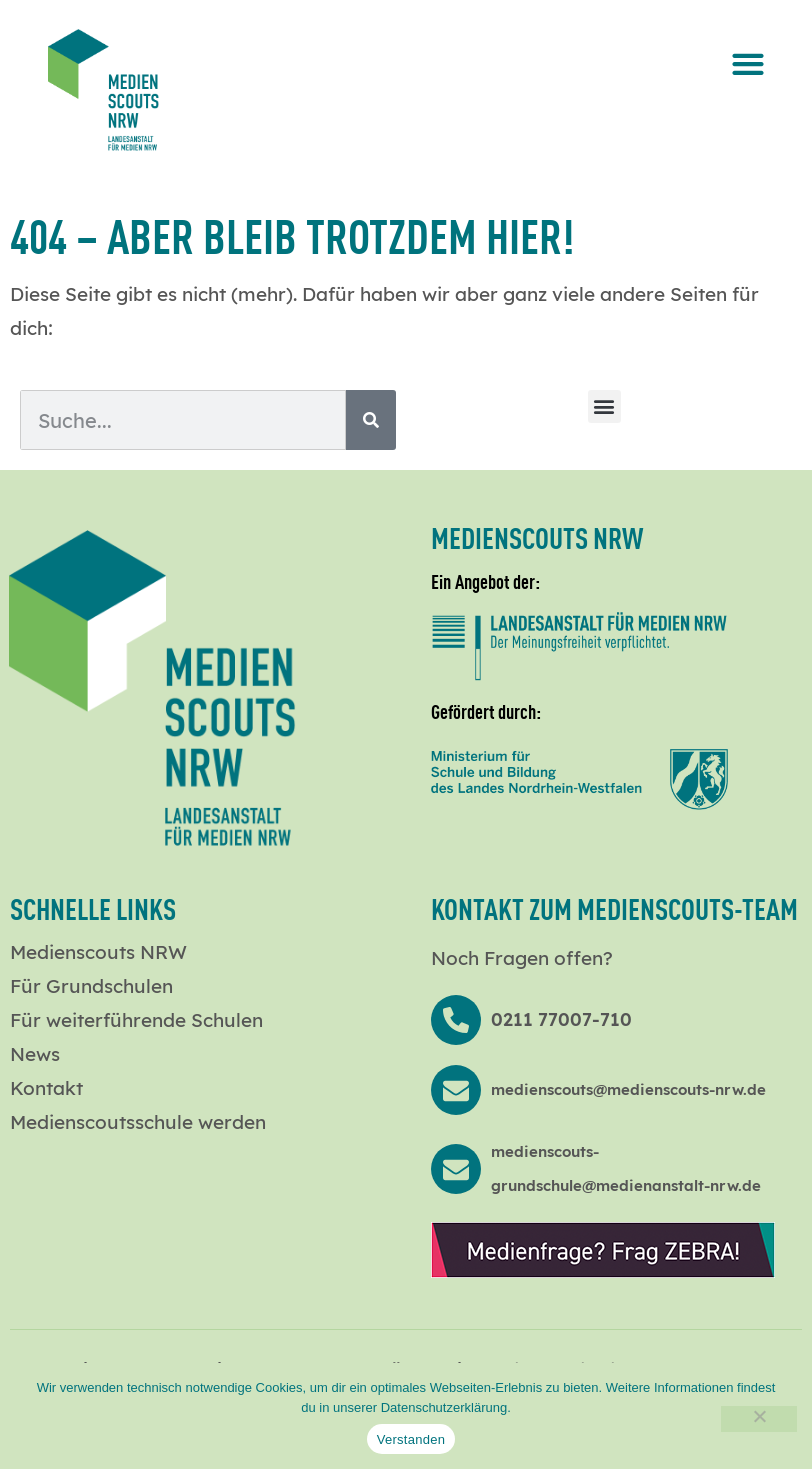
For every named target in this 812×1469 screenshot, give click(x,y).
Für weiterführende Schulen (136, 1020)
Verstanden (411, 1439)
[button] (747, 63)
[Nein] (759, 1419)
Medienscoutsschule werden (138, 1122)
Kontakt (46, 1088)
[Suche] (371, 420)
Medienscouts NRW (98, 952)
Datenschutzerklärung (444, 1407)
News (35, 1054)
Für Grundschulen (91, 986)
